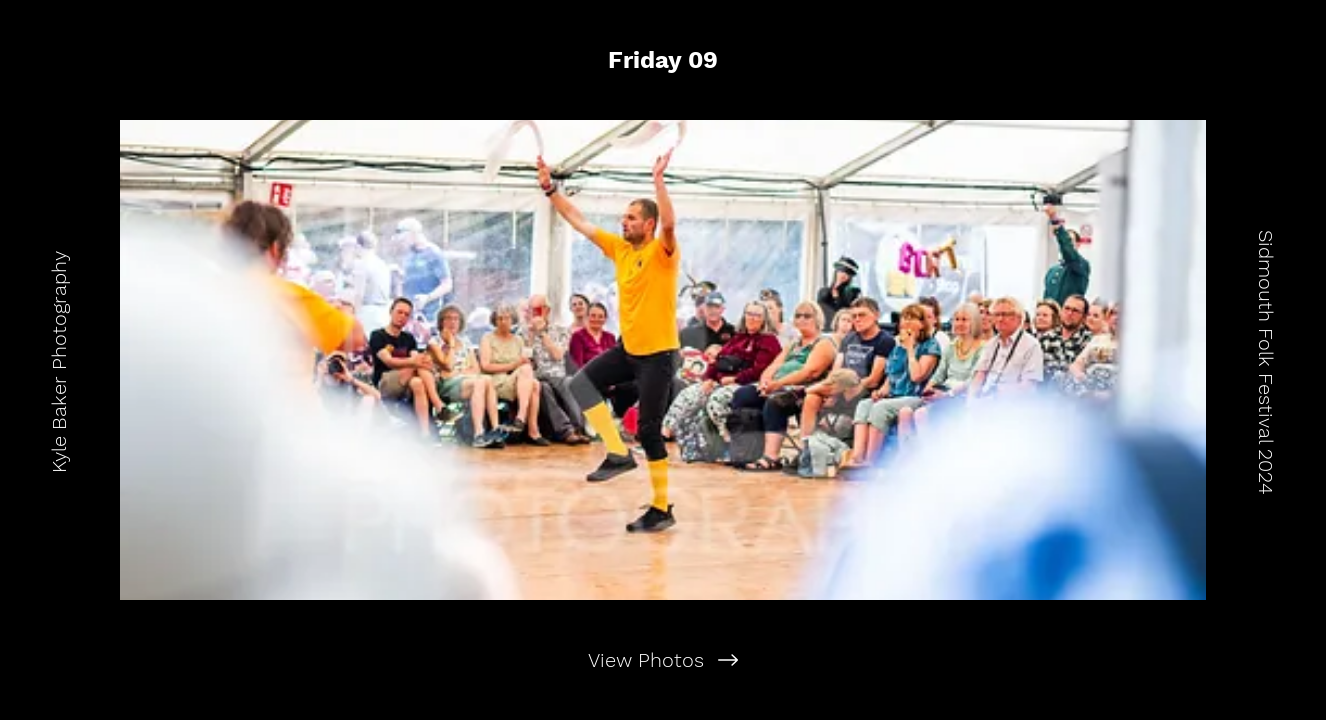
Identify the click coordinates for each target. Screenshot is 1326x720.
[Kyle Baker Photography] (59, 360)
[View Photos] (663, 660)
